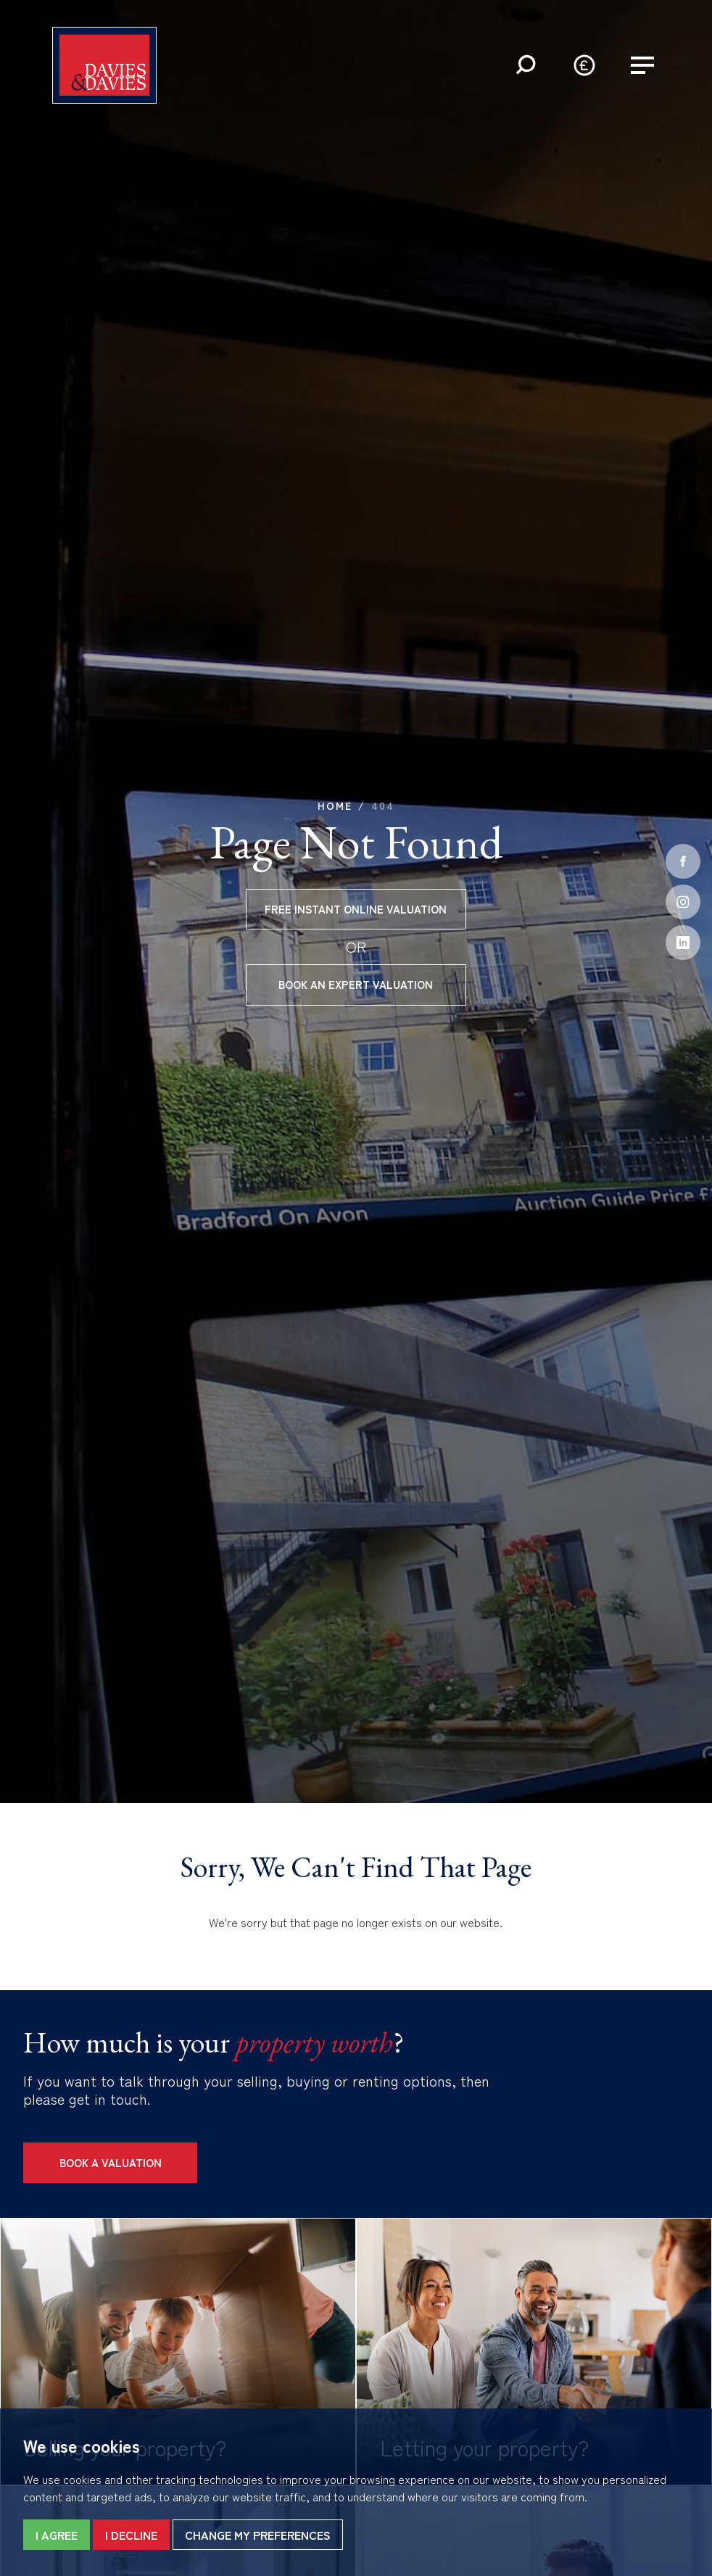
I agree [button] (57, 2534)
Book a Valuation (110, 2162)
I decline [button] (131, 2534)
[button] (526, 65)
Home (335, 805)
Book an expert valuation (355, 984)
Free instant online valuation (356, 908)
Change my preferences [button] (258, 2534)
